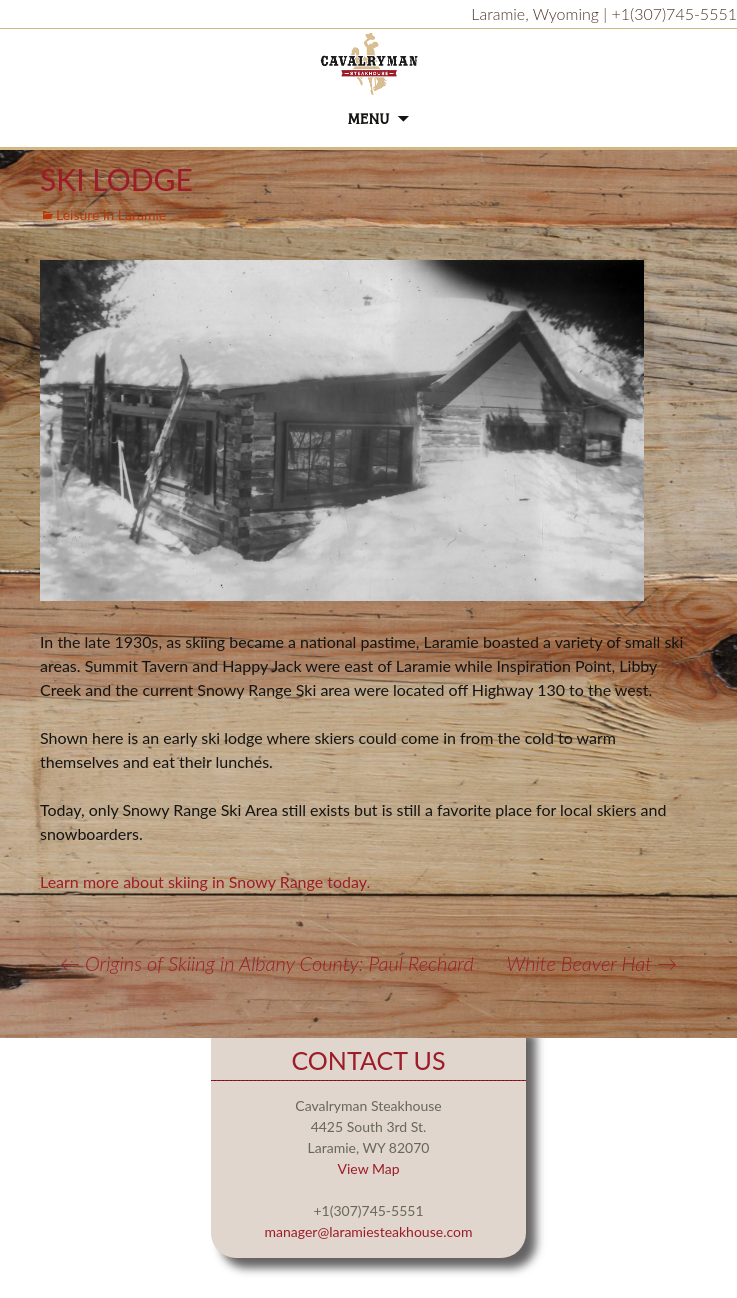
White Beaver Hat (592, 963)
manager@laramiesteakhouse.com (369, 1231)
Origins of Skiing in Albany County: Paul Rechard (267, 963)
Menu (369, 119)
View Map (368, 1168)
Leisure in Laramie (111, 214)
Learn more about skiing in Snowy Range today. (207, 881)
